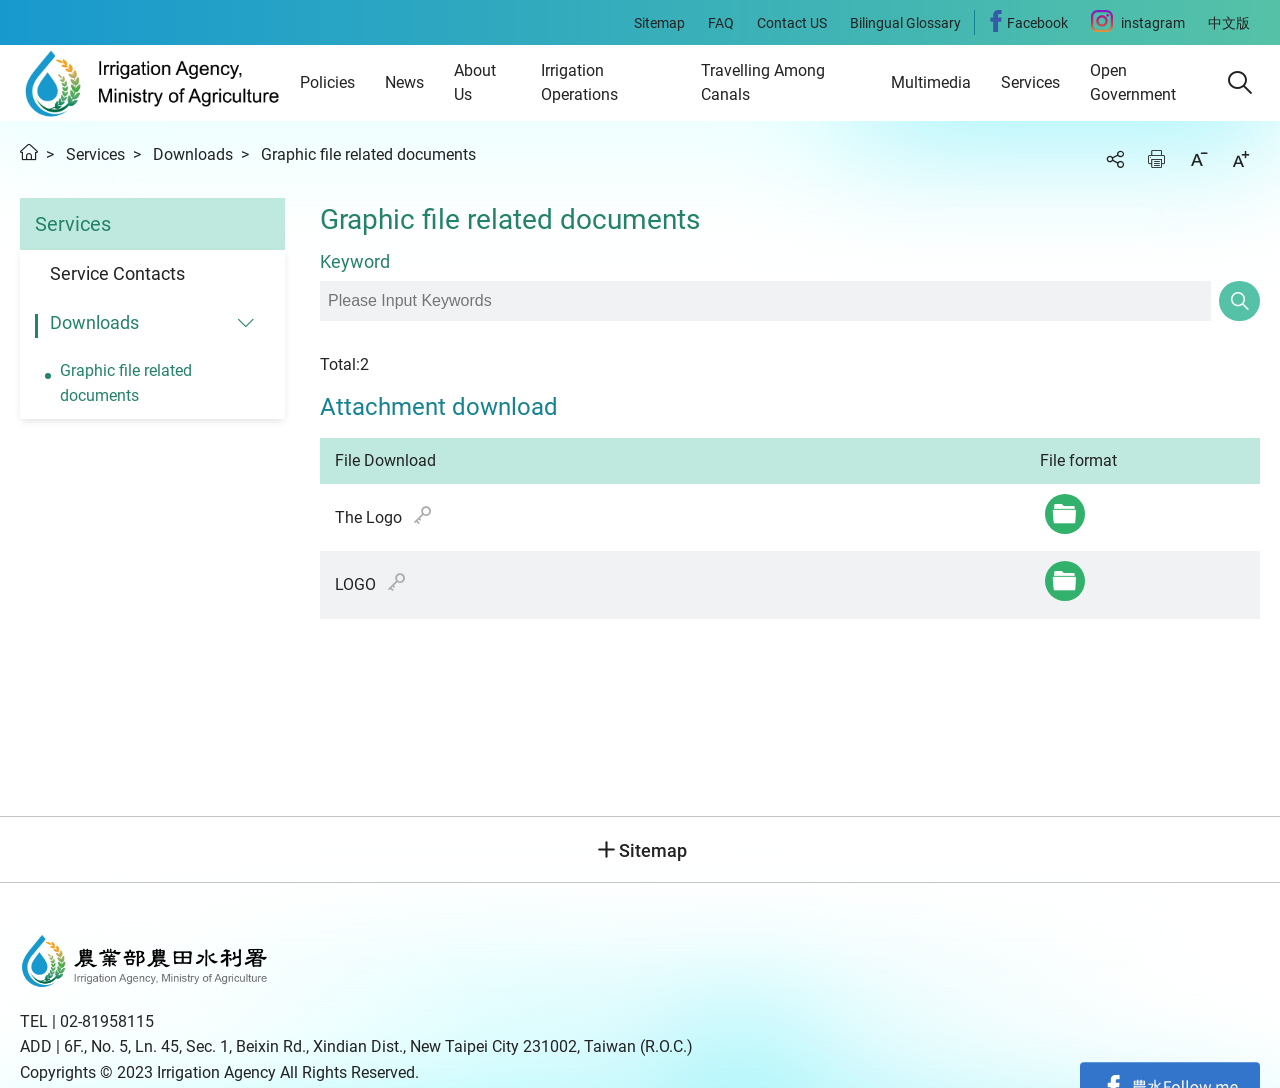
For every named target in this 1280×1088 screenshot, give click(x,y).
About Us (475, 82)
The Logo (383, 516)
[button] (1240, 83)
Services (1030, 82)
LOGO (370, 583)
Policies (327, 82)
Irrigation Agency (152, 83)
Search (1239, 301)
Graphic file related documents (368, 154)
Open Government (1133, 82)
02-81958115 (107, 1021)
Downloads (193, 154)
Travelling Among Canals (763, 82)
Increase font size (1241, 159)
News (404, 82)
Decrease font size (1199, 159)
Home (29, 152)
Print (1157, 159)
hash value (423, 515)
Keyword (355, 261)
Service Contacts (117, 273)
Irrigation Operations (579, 82)
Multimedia (931, 82)
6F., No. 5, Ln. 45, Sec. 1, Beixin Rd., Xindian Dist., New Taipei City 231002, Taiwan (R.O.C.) (378, 1046)
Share (1115, 159)
